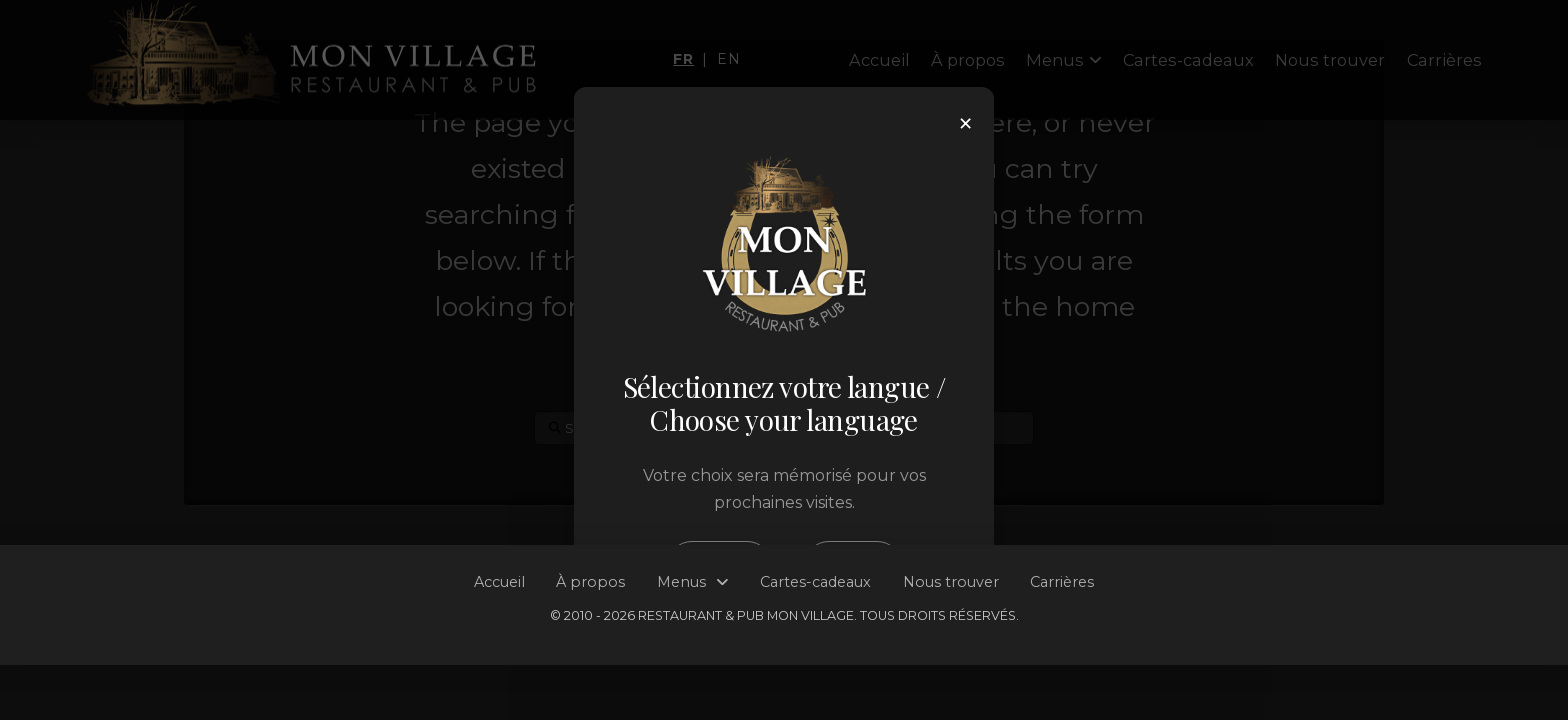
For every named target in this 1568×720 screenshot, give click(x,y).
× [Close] (965, 123)
